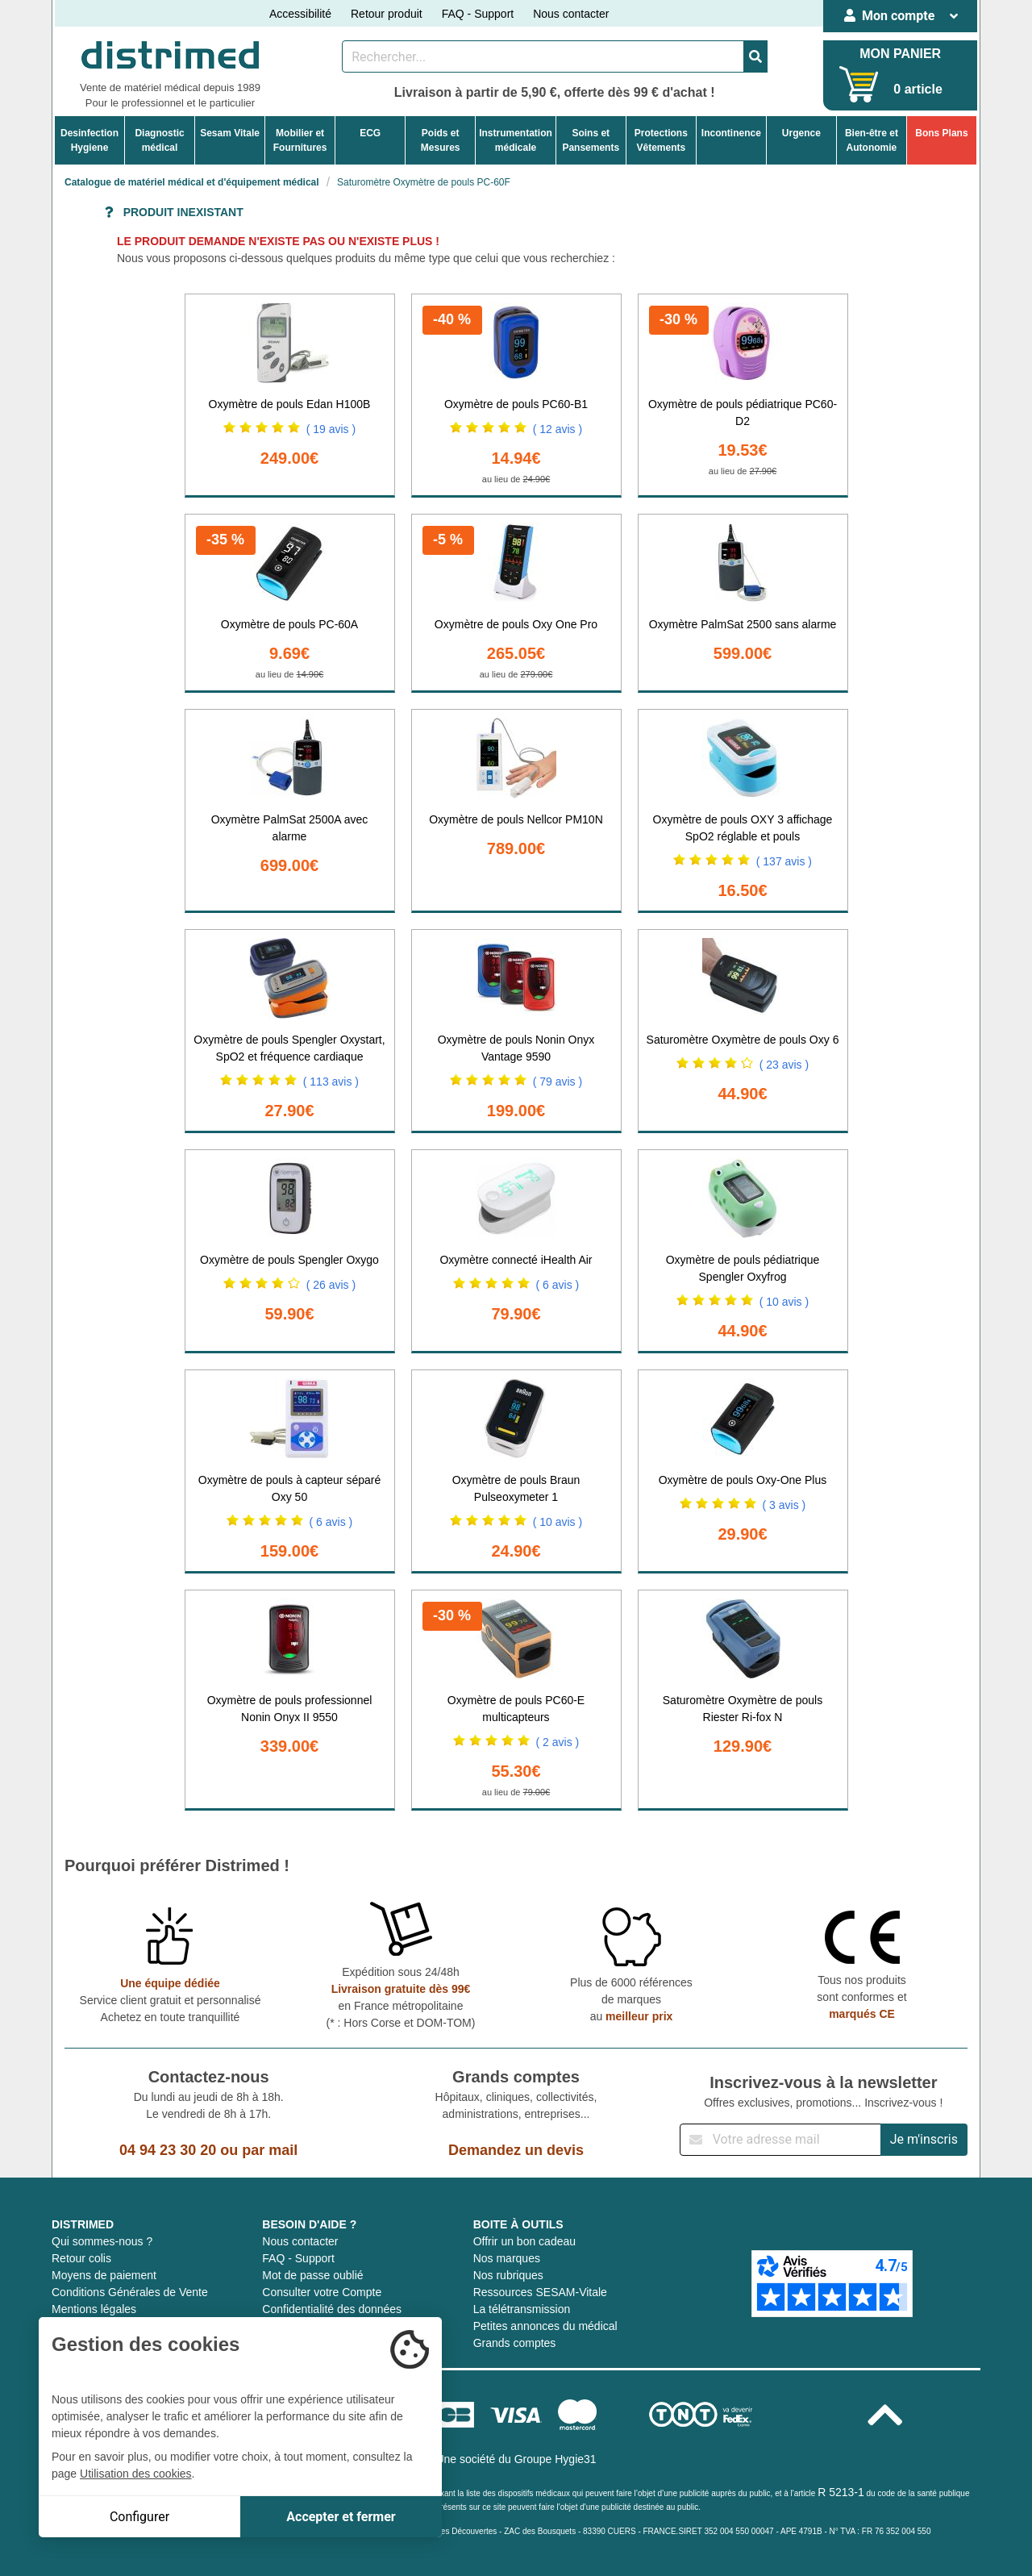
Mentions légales (94, 2309)
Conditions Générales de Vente (130, 2292)
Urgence (801, 133)
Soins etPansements (590, 140)
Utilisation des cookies (136, 2473)
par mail (270, 2150)
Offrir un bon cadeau (524, 2241)
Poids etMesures (440, 140)
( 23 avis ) (784, 1064)
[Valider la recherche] (755, 56)
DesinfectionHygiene (89, 140)
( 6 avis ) (558, 1284)
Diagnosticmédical (159, 140)
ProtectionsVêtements (661, 140)
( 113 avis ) (331, 1081)
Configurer (139, 2516)
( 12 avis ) (557, 429)
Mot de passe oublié (312, 2275)
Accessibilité (300, 13)
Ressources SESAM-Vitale (540, 2292)
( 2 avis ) (558, 1742)
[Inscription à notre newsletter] (780, 2140)
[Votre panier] (859, 84)
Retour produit (386, 13)
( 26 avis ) (331, 1284)
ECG (370, 133)
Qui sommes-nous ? (102, 2241)
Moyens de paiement (104, 2275)
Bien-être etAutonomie (871, 140)
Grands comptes (514, 2342)
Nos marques (506, 2258)
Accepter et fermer (340, 2516)
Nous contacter (571, 13)
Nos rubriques (508, 2275)
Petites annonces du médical (545, 2326)
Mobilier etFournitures (300, 140)
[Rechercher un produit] (543, 56)
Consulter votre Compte (321, 2292)
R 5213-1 (841, 2492)
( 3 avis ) (784, 1504)
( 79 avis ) (557, 1081)
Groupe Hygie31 (555, 2459)
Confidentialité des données (332, 2309)
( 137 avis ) (784, 861)
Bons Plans (941, 133)
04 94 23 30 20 (167, 2150)
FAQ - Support (478, 13)
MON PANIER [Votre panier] (900, 53)
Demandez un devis (516, 2150)
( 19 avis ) (331, 429)
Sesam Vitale (230, 133)
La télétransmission (522, 2309)
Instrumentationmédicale (515, 140)
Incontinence (731, 133)
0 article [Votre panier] (917, 89)
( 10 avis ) (784, 1301)
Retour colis (81, 2258)
